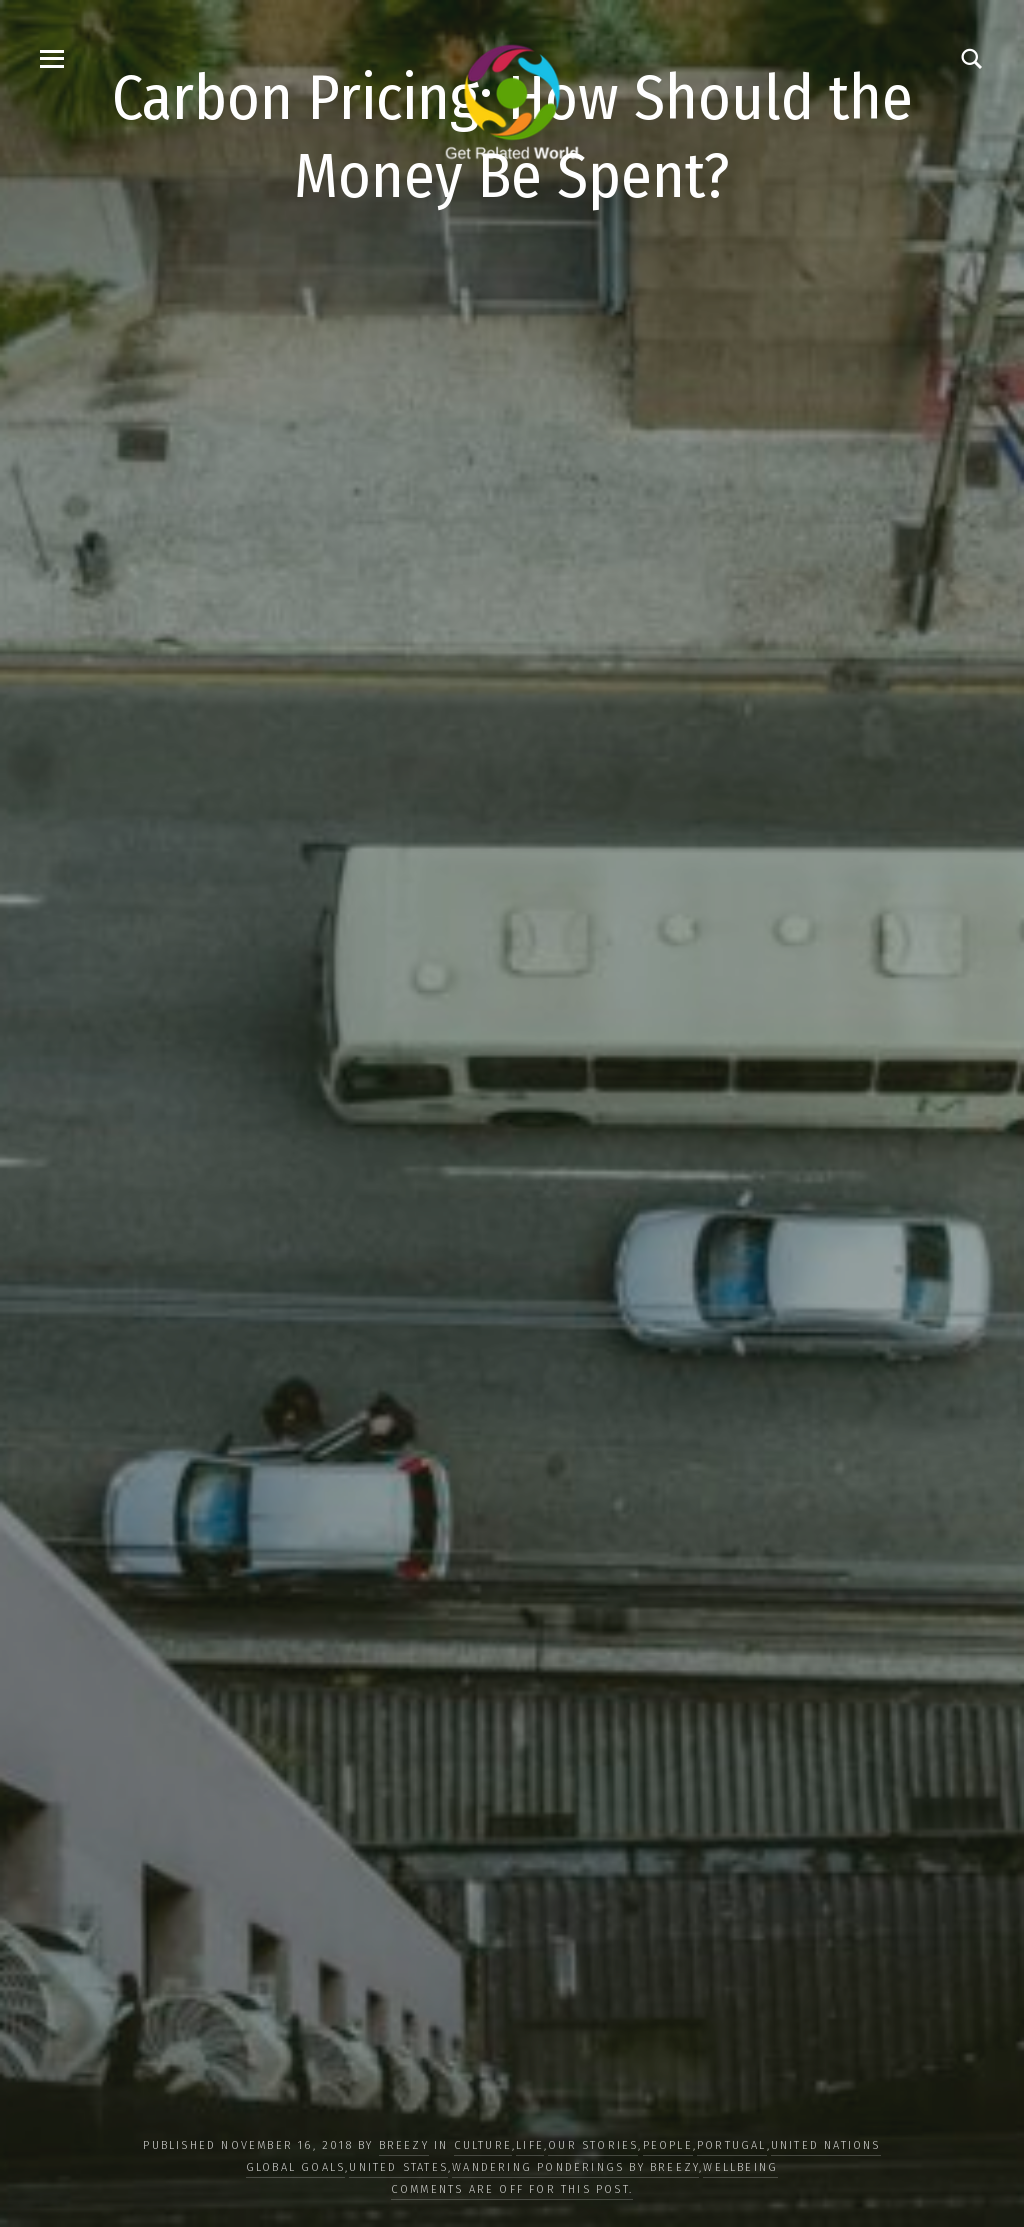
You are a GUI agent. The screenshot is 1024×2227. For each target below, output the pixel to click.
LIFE (530, 2145)
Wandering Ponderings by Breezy (575, 2167)
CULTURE (483, 2145)
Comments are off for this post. (512, 2189)
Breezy (404, 2145)
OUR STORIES (593, 2145)
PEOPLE (668, 2145)
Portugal (732, 2145)
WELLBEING (740, 2167)
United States (398, 2167)
